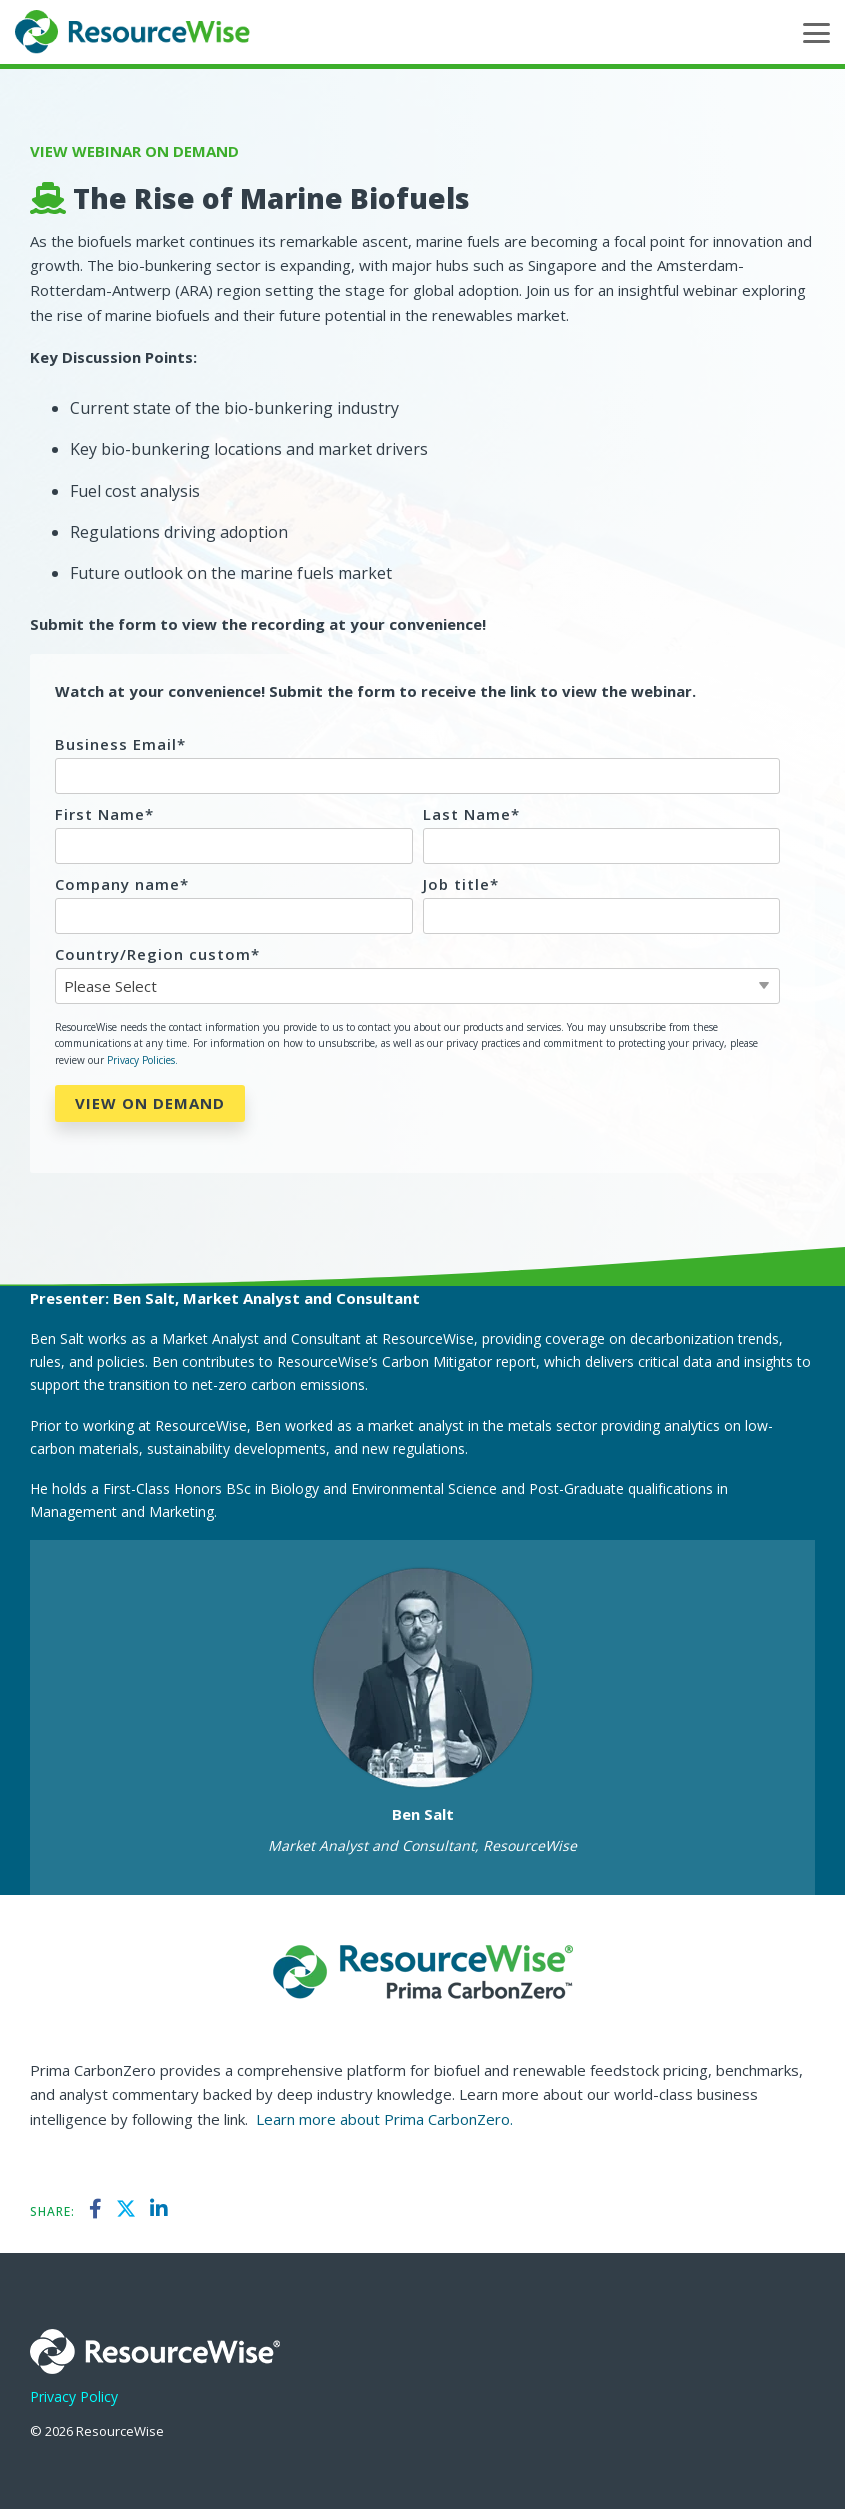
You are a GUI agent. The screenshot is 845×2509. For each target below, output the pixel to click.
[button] (816, 31)
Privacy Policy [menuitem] (74, 2396)
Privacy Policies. (142, 1060)
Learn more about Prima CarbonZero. (384, 2119)
